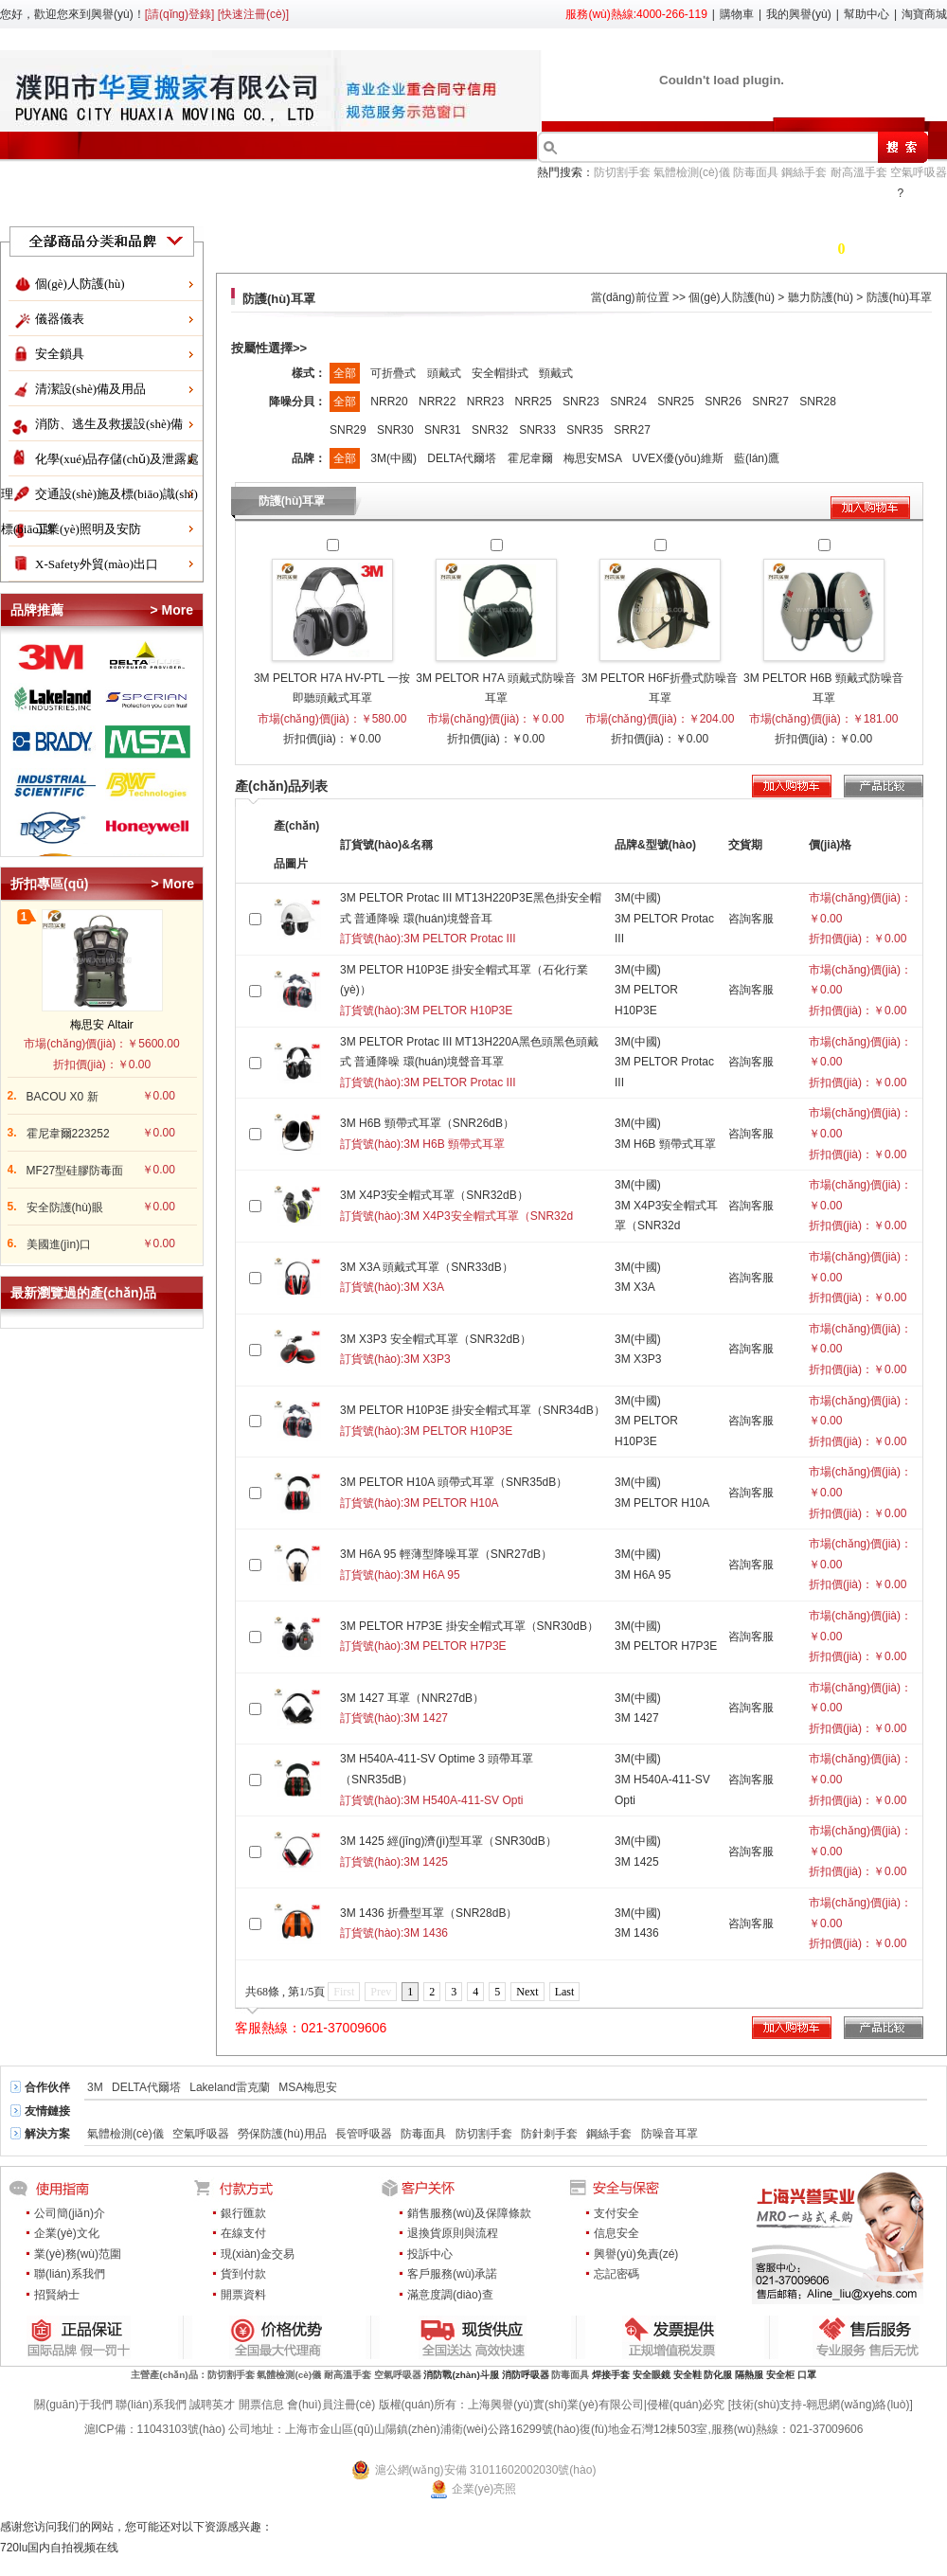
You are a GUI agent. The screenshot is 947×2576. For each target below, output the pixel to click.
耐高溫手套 (859, 172)
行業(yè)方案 (393, 205)
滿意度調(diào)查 (450, 2294)
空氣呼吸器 (918, 172)
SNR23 (582, 401)
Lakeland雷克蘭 (229, 2087)
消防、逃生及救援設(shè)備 (109, 424)
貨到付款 (243, 2274)
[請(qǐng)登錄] (180, 14)
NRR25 (534, 401)
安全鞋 (687, 2375)
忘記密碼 (616, 2274)
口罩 (806, 2375)
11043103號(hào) (181, 2429)
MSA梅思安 (307, 2087)
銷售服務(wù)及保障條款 (469, 2213)
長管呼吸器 (363, 2133)
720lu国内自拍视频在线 (59, 2547)
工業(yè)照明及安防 (88, 529)
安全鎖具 (59, 354)
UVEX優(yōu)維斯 (679, 458)
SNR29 (349, 430)
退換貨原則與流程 (452, 2233)
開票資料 (243, 2294)
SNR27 (772, 401)
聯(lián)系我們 (69, 2274)
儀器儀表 (59, 319)
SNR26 (724, 401)
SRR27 (632, 430)
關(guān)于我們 (73, 2404)
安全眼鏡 (651, 2375)
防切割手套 (622, 172)
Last (565, 1991)
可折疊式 (394, 373)
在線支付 (243, 2233)
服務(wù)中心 (839, 205)
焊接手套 (611, 2375)
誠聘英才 (212, 2404)
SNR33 (539, 430)
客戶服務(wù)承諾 (452, 2274)
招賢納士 (57, 2294)
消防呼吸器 (525, 2375)
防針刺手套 (549, 2133)
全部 (344, 373)
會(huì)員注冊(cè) (331, 2404)
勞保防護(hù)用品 (282, 2133)
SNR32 (491, 430)
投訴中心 (430, 2254)
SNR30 (397, 430)
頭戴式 (445, 373)
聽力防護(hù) (820, 297)
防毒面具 (755, 172)
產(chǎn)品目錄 (270, 205)
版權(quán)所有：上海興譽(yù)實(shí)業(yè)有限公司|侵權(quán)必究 (552, 2404)
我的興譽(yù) (798, 14)
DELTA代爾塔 (463, 458)
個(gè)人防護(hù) (80, 284)
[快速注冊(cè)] (253, 14)
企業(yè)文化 (66, 2233)
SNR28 (817, 401)
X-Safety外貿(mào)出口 (96, 564)
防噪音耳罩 (669, 2133)
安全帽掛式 (501, 373)
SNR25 (677, 401)
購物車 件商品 (839, 249)
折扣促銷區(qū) (142, 205)
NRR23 (487, 401)
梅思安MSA (594, 458)
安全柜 (780, 2375)
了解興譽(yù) (508, 205)
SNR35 (586, 430)
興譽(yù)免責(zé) (636, 2254)
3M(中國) (395, 458)
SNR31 (444, 430)
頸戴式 (556, 373)
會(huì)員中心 (626, 205)
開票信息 (261, 2404)
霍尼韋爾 (532, 458)
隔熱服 (749, 2375)
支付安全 (616, 2213)
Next (527, 1991)
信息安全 (616, 2233)
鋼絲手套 (804, 172)
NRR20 (390, 401)
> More (171, 609)
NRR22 (439, 401)
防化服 (718, 2375)
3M (95, 2087)
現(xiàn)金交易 (258, 2254)
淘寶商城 (924, 14)
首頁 (43, 205)
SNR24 (630, 401)
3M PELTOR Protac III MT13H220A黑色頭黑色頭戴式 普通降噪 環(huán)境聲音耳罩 (469, 1062)
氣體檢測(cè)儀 (691, 172)
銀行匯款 (243, 2213)
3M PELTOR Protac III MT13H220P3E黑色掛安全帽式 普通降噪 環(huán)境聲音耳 (470, 918)
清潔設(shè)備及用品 (90, 389)
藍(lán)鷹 (756, 458)
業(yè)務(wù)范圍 (77, 2254)
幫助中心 (866, 14)
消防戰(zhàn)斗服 (460, 2375)
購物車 (737, 14)
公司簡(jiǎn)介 (69, 2213)
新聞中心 (732, 205)
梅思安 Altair (102, 1024)
